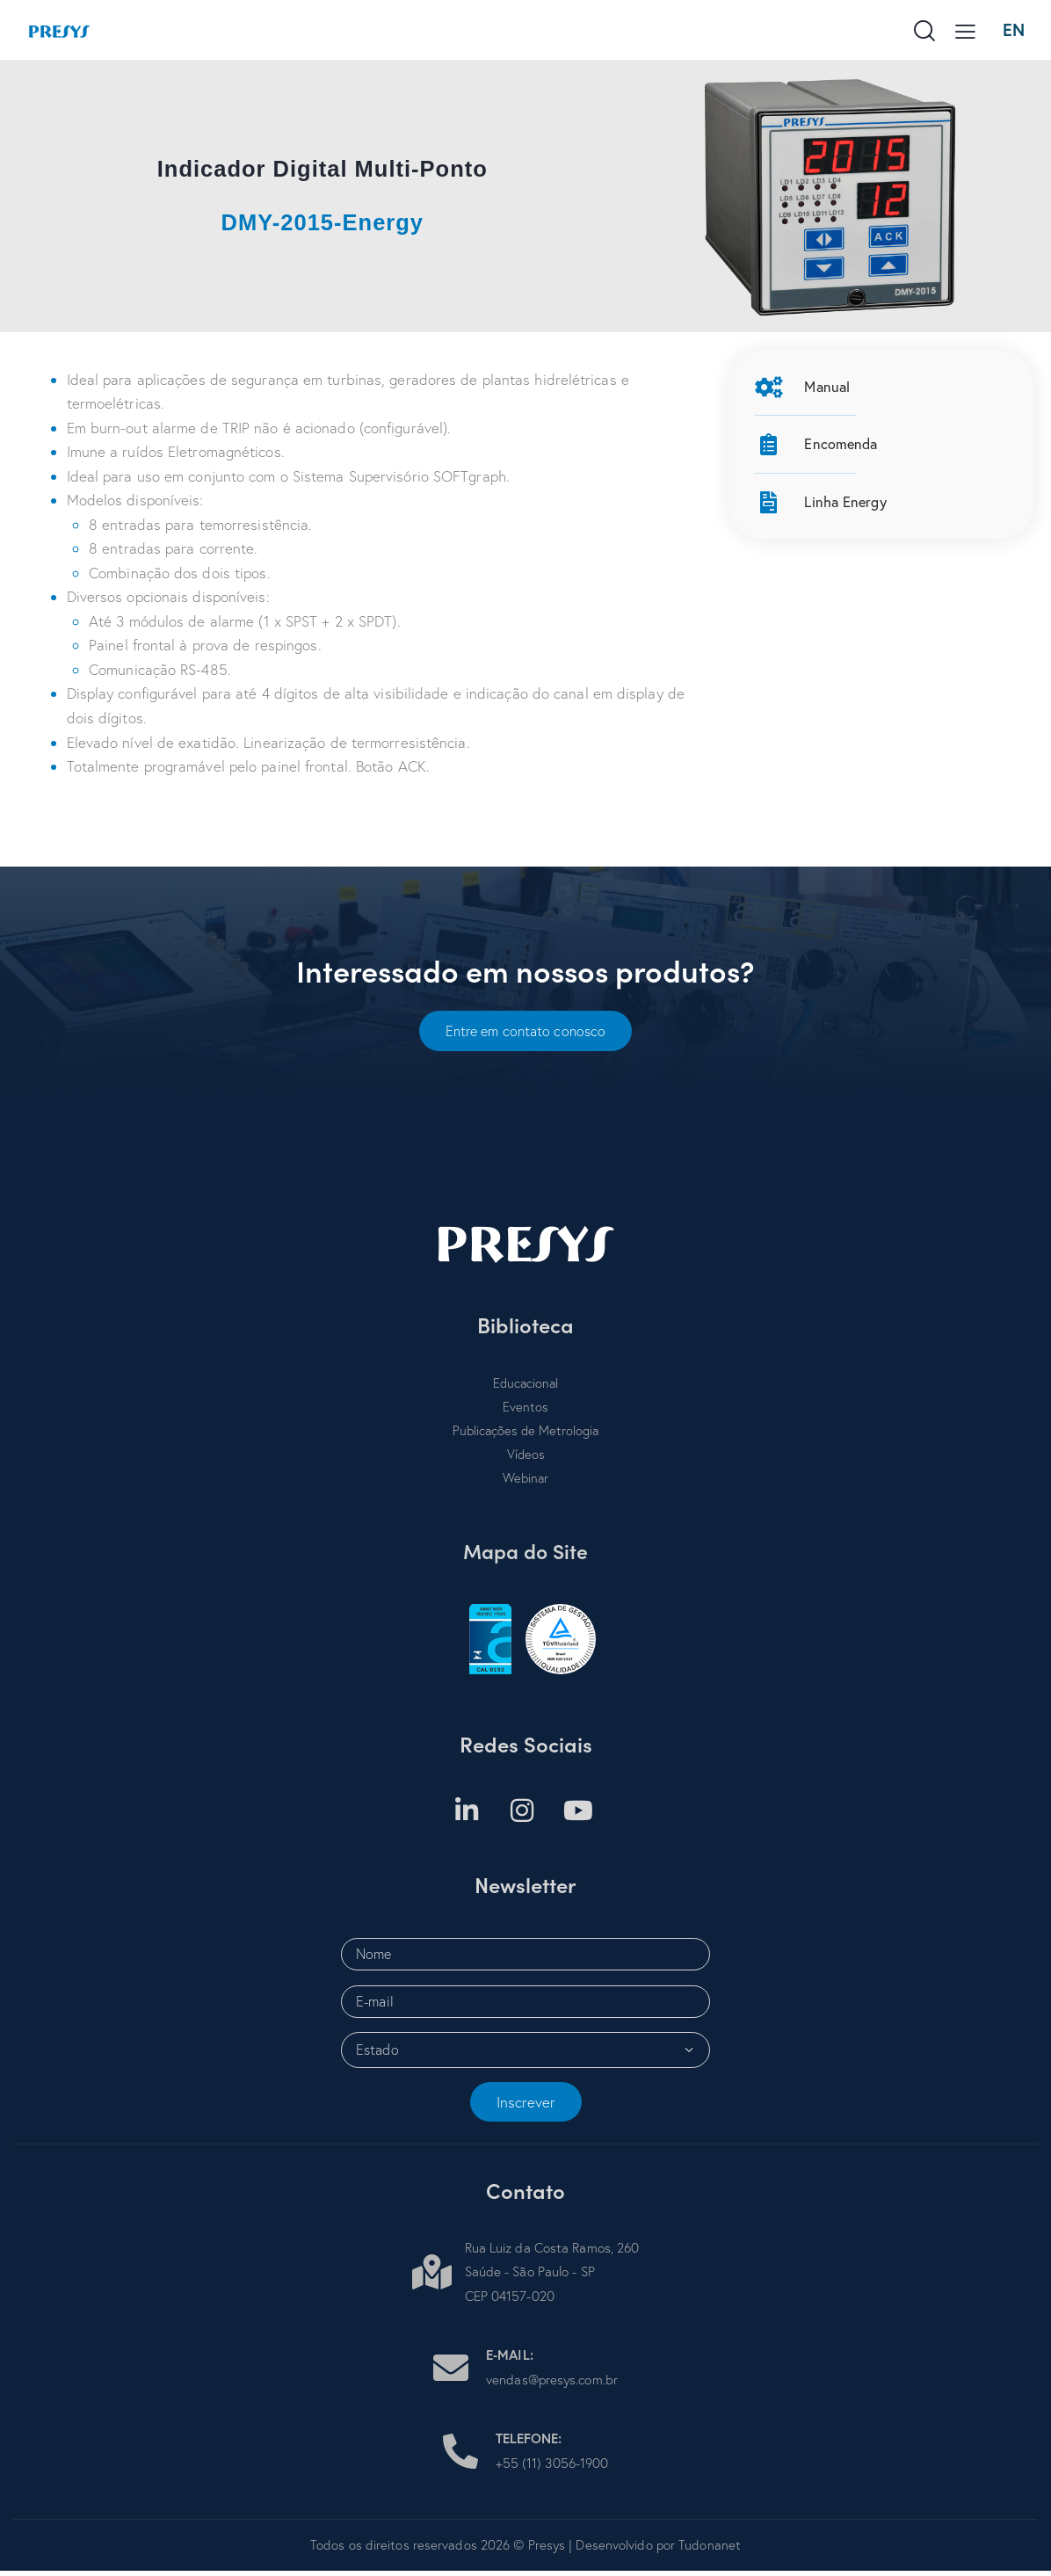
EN (1013, 29)
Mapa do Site (525, 1556)
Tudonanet (709, 2551)
